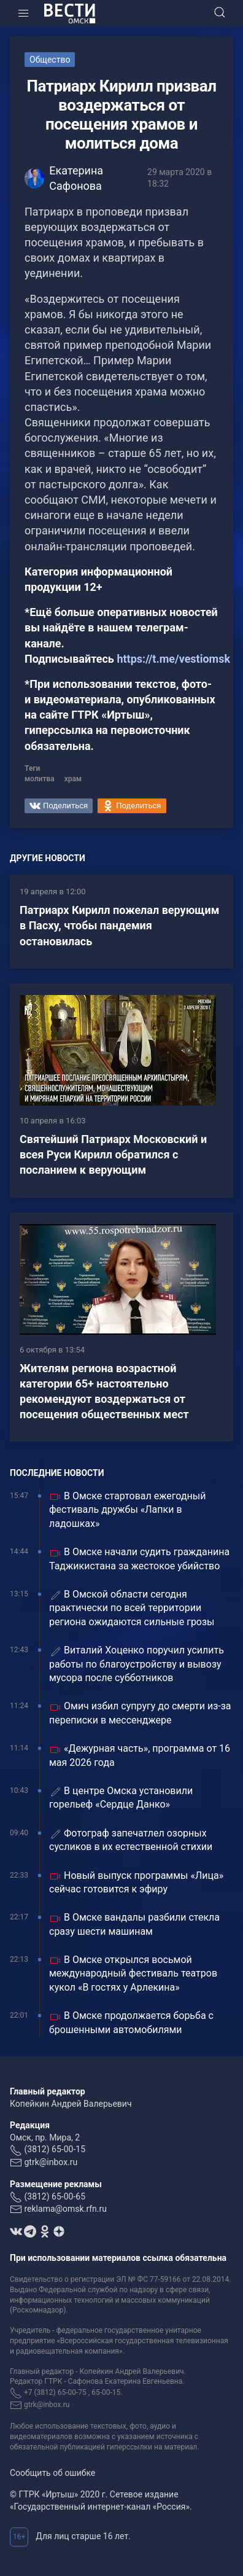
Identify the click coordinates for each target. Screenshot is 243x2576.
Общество (49, 59)
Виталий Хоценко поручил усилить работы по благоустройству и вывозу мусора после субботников (136, 1664)
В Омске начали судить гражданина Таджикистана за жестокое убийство (139, 1558)
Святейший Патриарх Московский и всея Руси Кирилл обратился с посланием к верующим (113, 1154)
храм (73, 779)
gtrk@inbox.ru (50, 2162)
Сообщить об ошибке (52, 2473)
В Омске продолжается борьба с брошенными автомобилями (131, 2022)
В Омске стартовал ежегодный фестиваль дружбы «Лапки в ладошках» (127, 1509)
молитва (40, 779)
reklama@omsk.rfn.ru (65, 2209)
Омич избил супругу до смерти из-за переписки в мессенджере (140, 1712)
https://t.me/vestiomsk (173, 658)
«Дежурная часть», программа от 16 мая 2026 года (139, 1755)
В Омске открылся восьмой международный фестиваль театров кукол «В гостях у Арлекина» (133, 1973)
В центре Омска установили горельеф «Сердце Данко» (121, 1797)
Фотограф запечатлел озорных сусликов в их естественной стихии (130, 1839)
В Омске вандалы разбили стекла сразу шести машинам (134, 1924)
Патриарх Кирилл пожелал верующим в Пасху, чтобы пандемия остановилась (119, 925)
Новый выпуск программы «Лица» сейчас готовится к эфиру (136, 1882)
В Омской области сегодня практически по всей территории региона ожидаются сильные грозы (132, 1608)
